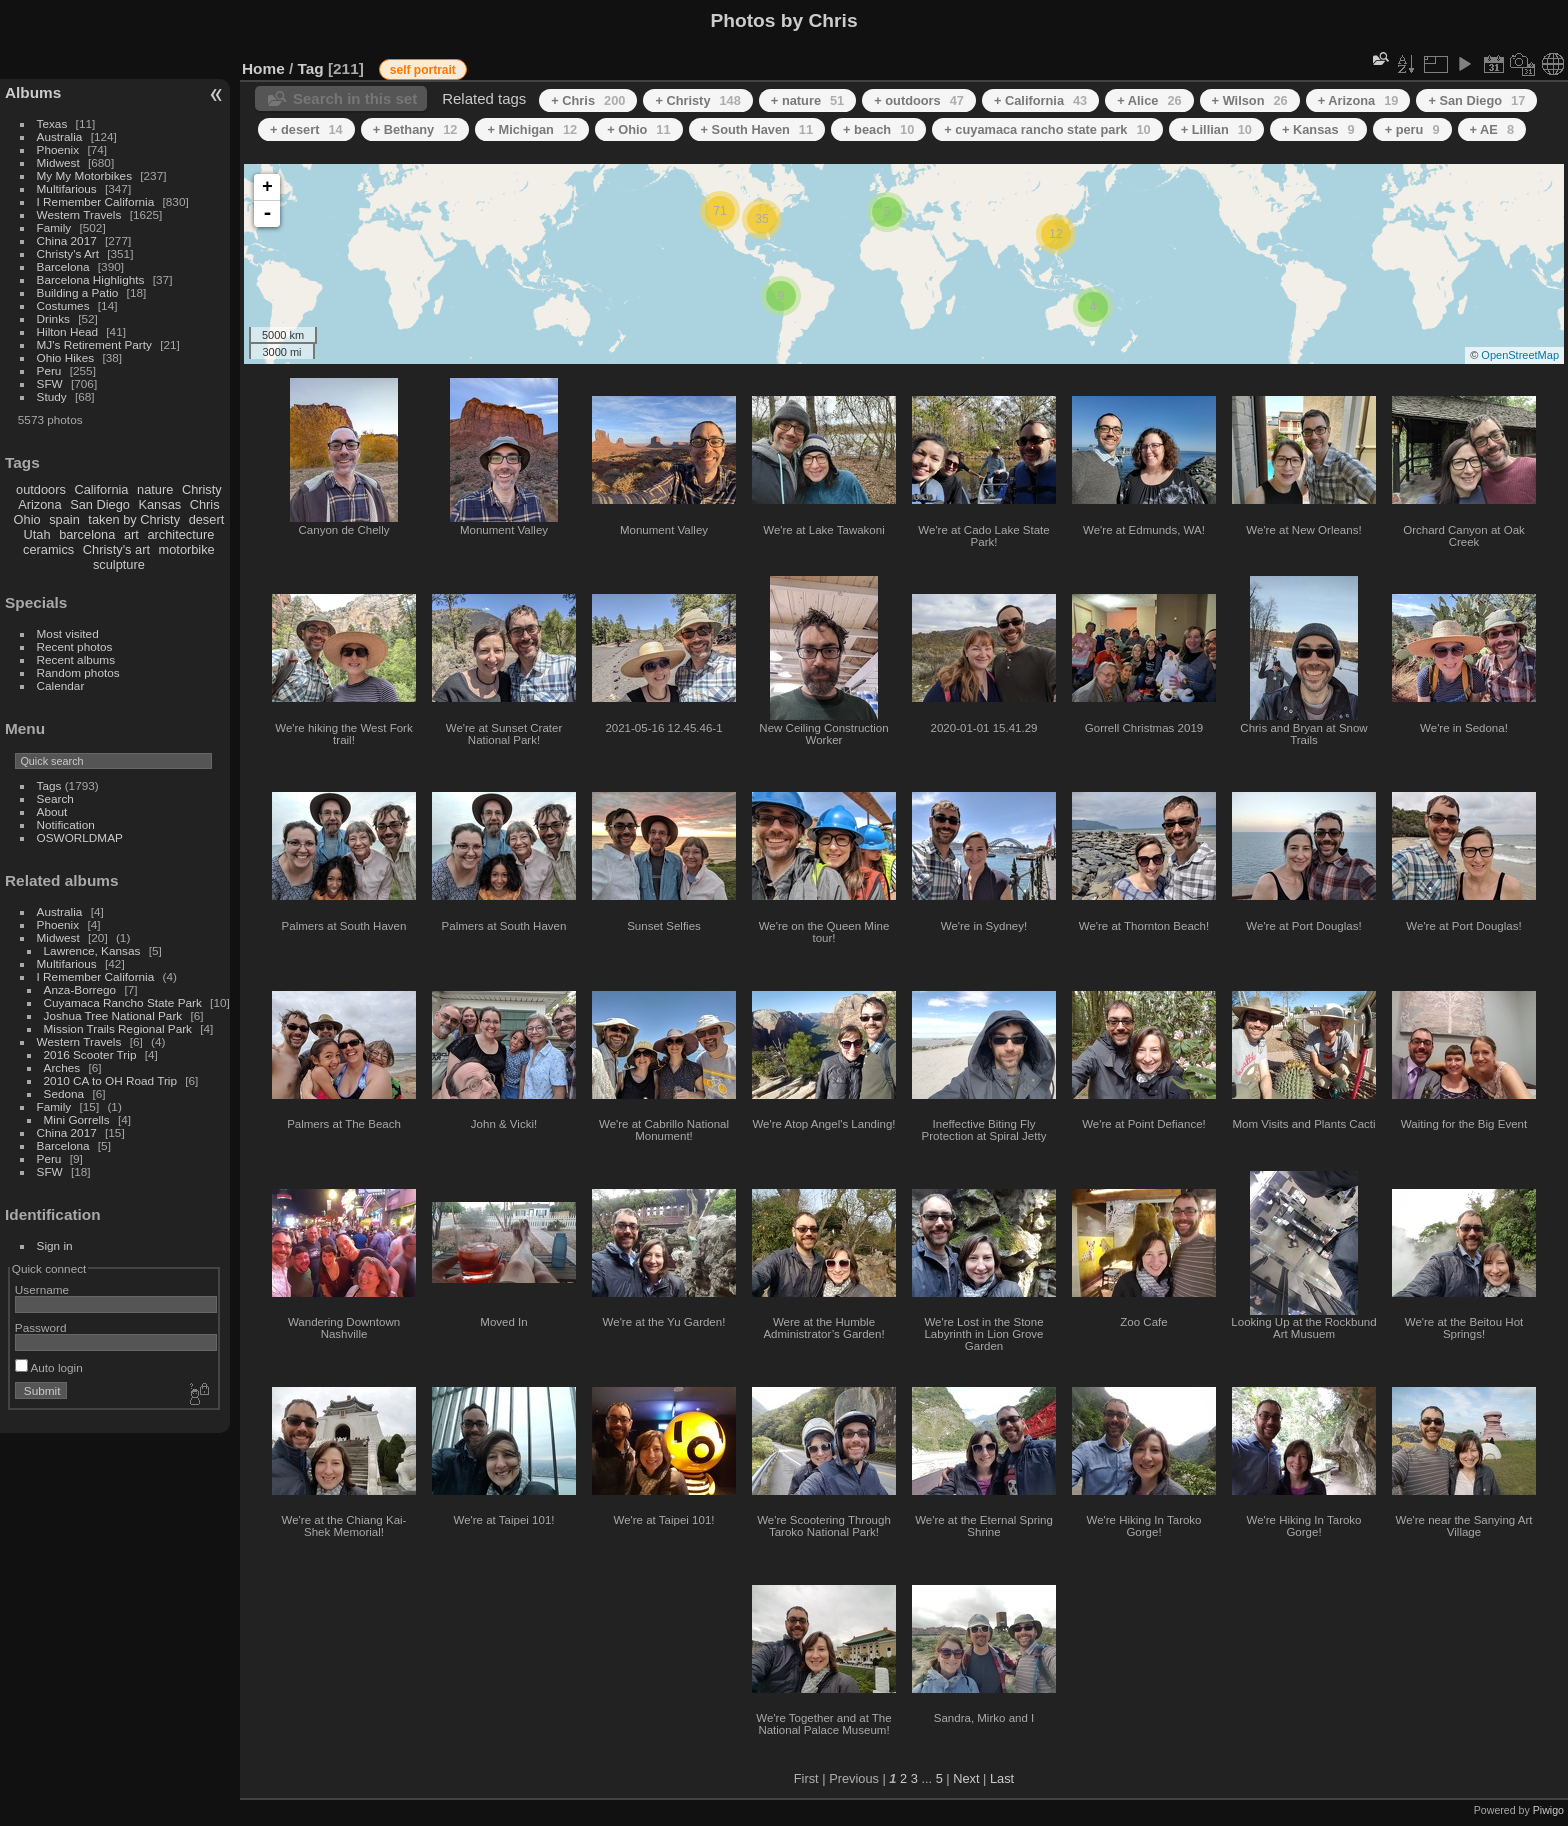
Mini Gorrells (77, 1119)
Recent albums (76, 659)
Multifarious (67, 188)
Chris (205, 504)
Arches (62, 1067)
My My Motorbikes (84, 175)
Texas (52, 123)
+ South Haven (757, 129)
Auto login (49, 1367)
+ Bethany (415, 129)
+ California (1040, 100)
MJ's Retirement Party (94, 344)
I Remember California (96, 201)
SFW (50, 383)
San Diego (100, 504)
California (101, 489)
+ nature (807, 100)
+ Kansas (1318, 129)
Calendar (61, 685)
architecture (180, 534)
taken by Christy (134, 519)
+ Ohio (638, 129)
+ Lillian (1216, 129)
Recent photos (75, 646)
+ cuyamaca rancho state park (1047, 129)
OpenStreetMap (1520, 355)
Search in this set (355, 98)
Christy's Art (68, 253)
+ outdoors (919, 100)
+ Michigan (532, 129)
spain (64, 519)
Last (1002, 1778)
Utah (37, 534)
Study (52, 396)
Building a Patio (78, 292)
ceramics (48, 549)
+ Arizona (1358, 100)
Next (966, 1778)
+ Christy (697, 100)
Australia (60, 136)
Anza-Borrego (80, 989)
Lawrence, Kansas (92, 950)
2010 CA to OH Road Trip (110, 1080)
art (131, 534)
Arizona (39, 504)
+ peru (1412, 129)
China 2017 (67, 240)
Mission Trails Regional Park (118, 1028)
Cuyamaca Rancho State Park (123, 1002)
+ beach (878, 129)
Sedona (64, 1093)
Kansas (159, 504)
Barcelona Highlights (91, 279)
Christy (202, 489)
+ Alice (1149, 100)
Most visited (68, 633)
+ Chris (588, 100)
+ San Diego (1476, 100)
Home (263, 68)
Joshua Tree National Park (113, 1015)
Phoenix (58, 149)
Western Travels (79, 214)
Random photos (78, 672)
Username (42, 1289)
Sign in (55, 1245)
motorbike (187, 549)
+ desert (306, 129)
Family (54, 227)
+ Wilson (1250, 100)
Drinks (53, 318)
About (52, 811)
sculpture (119, 564)
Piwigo (1548, 1810)
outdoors (41, 489)
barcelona (87, 534)
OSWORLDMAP (80, 837)
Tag (311, 68)
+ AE (1492, 129)
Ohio (27, 519)
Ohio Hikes (66, 357)
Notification (66, 824)
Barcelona (63, 266)
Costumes (63, 305)
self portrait (423, 70)
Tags (49, 785)
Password (41, 1327)
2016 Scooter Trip (90, 1054)
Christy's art (116, 549)
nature (155, 489)
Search (55, 798)
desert (207, 519)
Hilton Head (67, 331)
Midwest (58, 162)
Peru (49, 370)
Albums (33, 92)
